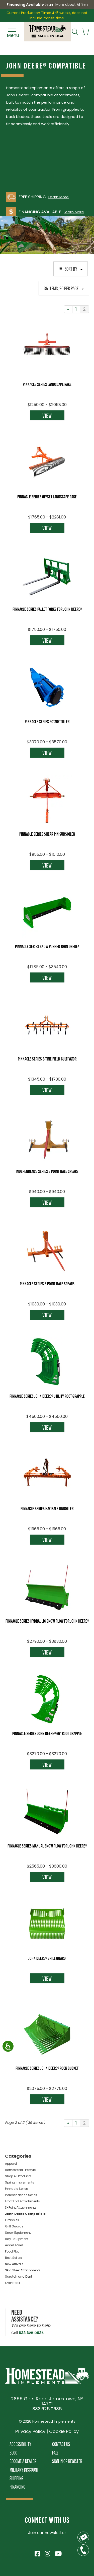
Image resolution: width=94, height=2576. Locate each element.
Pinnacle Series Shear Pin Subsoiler (47, 833)
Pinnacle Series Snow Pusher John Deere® (47, 946)
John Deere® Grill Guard (47, 1958)
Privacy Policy (30, 2431)
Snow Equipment (18, 2232)
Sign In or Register (67, 2461)
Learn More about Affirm (66, 4)
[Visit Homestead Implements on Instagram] (47, 2552)
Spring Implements (19, 2182)
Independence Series (21, 2195)
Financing (17, 2486)
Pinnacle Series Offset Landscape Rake (47, 496)
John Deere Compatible (25, 2214)
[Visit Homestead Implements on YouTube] (57, 2552)
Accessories (14, 2245)
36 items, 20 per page (64, 288)
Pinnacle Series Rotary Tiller (47, 721)
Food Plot (12, 2251)
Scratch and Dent (18, 2276)
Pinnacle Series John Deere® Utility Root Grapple (47, 1396)
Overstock (12, 2283)
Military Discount (24, 2469)
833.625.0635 (31, 2332)
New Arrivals (14, 2264)
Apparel (11, 2163)
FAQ (55, 2452)
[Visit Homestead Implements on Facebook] (37, 2552)
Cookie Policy (64, 2431)
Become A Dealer (23, 2461)
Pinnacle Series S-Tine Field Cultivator (47, 1058)
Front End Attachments (22, 2201)
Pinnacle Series (16, 2189)
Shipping (16, 2478)
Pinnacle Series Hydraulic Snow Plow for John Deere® (47, 1620)
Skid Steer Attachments (23, 2270)
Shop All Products (18, 2176)
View (47, 415)
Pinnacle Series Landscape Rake (47, 384)
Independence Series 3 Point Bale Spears (47, 1171)
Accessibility (20, 2444)
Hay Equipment (16, 2239)
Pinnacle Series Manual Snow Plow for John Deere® (47, 1845)
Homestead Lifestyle (20, 2170)
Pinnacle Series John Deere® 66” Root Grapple (47, 1733)
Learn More (58, 197)
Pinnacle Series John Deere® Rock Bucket (47, 2068)
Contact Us (61, 2444)
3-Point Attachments (21, 2207)
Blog (13, 2452)
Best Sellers (13, 2258)
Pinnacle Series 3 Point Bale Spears (47, 1283)
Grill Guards (14, 2226)
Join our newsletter (47, 2533)
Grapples (12, 2220)
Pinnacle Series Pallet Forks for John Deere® (47, 609)
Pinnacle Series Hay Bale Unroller (47, 1508)
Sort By (70, 268)
